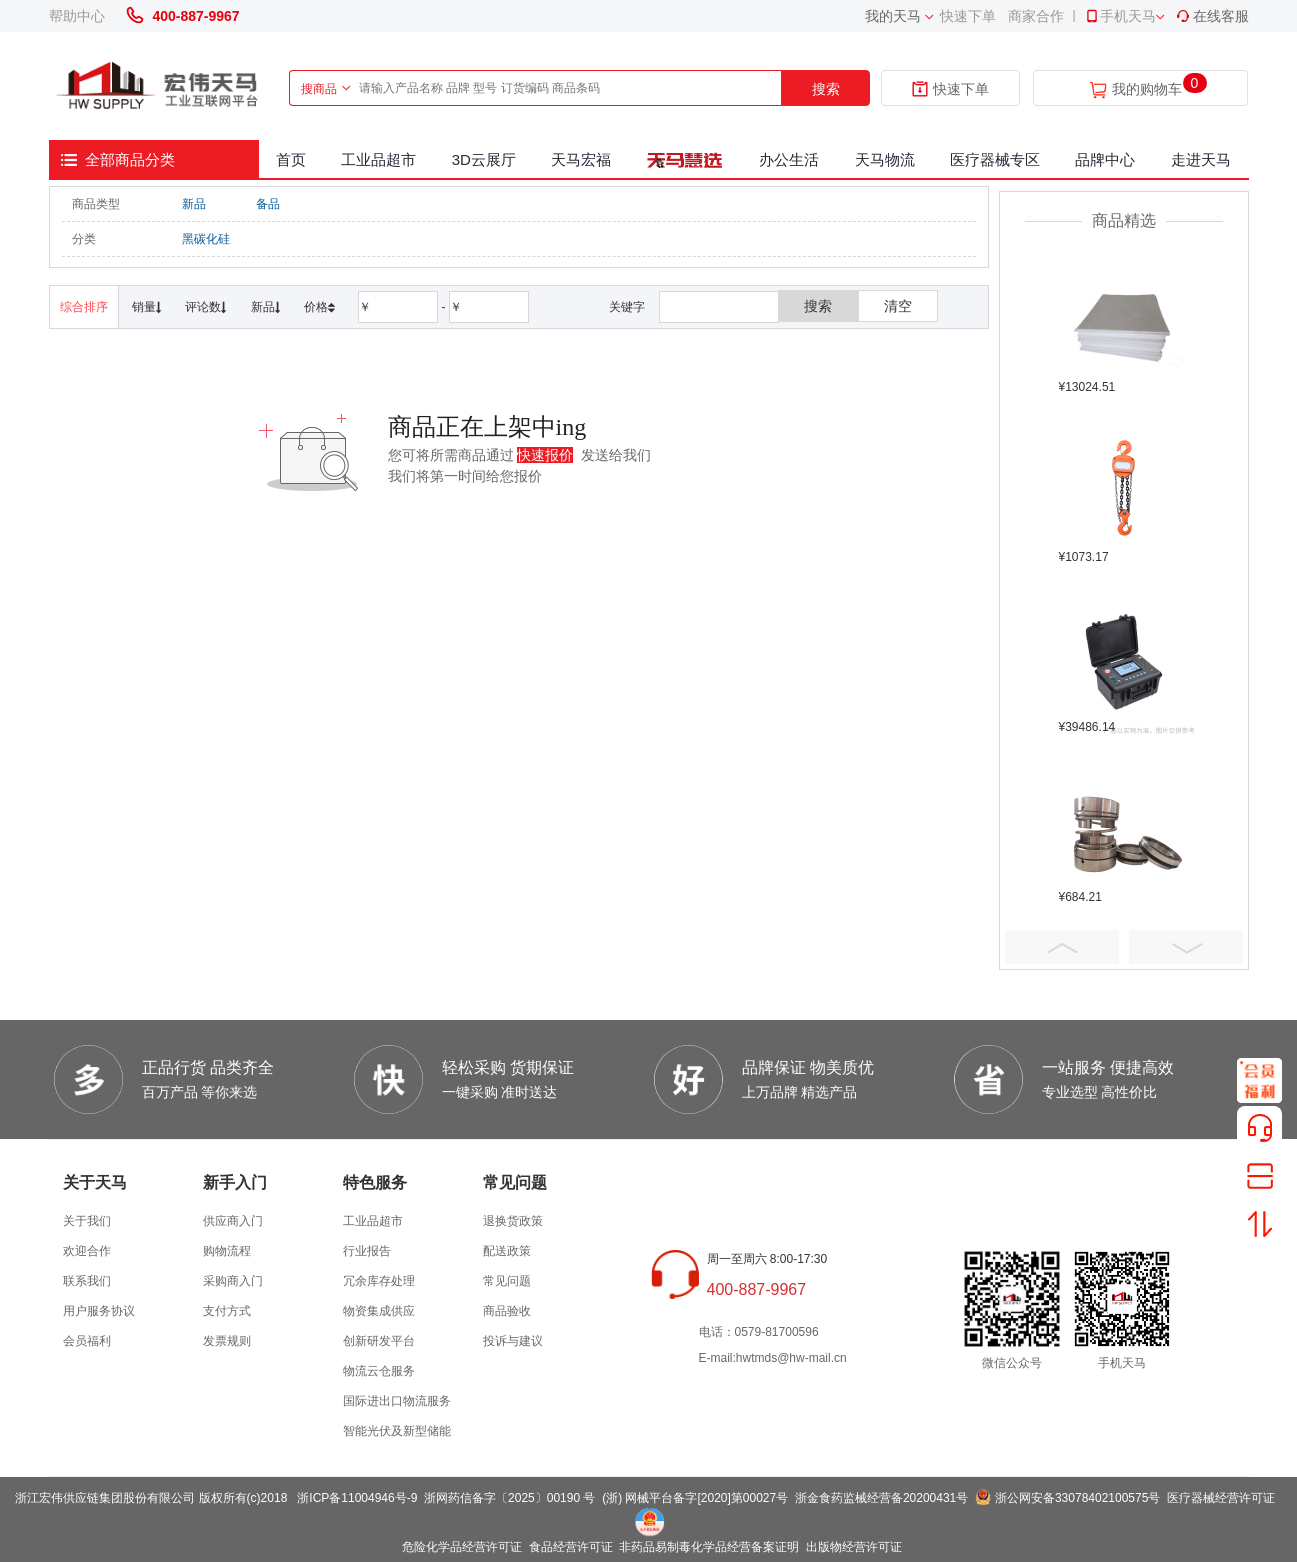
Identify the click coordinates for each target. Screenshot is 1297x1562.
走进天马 (1201, 159)
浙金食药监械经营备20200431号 (881, 1498)
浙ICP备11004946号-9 (357, 1498)
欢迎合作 (87, 1251)
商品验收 (507, 1311)
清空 (898, 306)
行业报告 (367, 1251)
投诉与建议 (513, 1341)
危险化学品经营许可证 (462, 1547)
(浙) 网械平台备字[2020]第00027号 (695, 1498)
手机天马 (1120, 16)
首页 (291, 159)
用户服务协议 (99, 1311)
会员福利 (87, 1341)
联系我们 (87, 1281)
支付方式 (227, 1311)
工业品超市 (378, 159)
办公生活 (789, 159)
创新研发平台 (379, 1341)
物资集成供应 (379, 1311)
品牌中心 (1105, 159)
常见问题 (507, 1281)
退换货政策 (513, 1221)
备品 (268, 204)
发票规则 (227, 1341)
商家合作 (1036, 16)
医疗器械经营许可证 (1221, 1498)
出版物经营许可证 (854, 1547)
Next (1186, 947)
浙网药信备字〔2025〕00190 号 (509, 1498)
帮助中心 (77, 16)
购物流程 (227, 1251)
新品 (194, 204)
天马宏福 (581, 159)
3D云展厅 (484, 159)
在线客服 (1212, 16)
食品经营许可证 (571, 1547)
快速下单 (968, 16)
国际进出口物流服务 (397, 1401)
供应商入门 (233, 1221)
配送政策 (507, 1251)
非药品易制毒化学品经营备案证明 (709, 1547)
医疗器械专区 (995, 159)
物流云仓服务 (379, 1371)
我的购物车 (1147, 89)
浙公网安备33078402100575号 (1077, 1498)
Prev (1062, 947)
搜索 (826, 89)
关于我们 (87, 1221)
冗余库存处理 (379, 1281)
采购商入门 (233, 1281)
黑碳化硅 (206, 239)
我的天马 (893, 16)
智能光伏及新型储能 (397, 1431)
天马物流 (885, 159)
